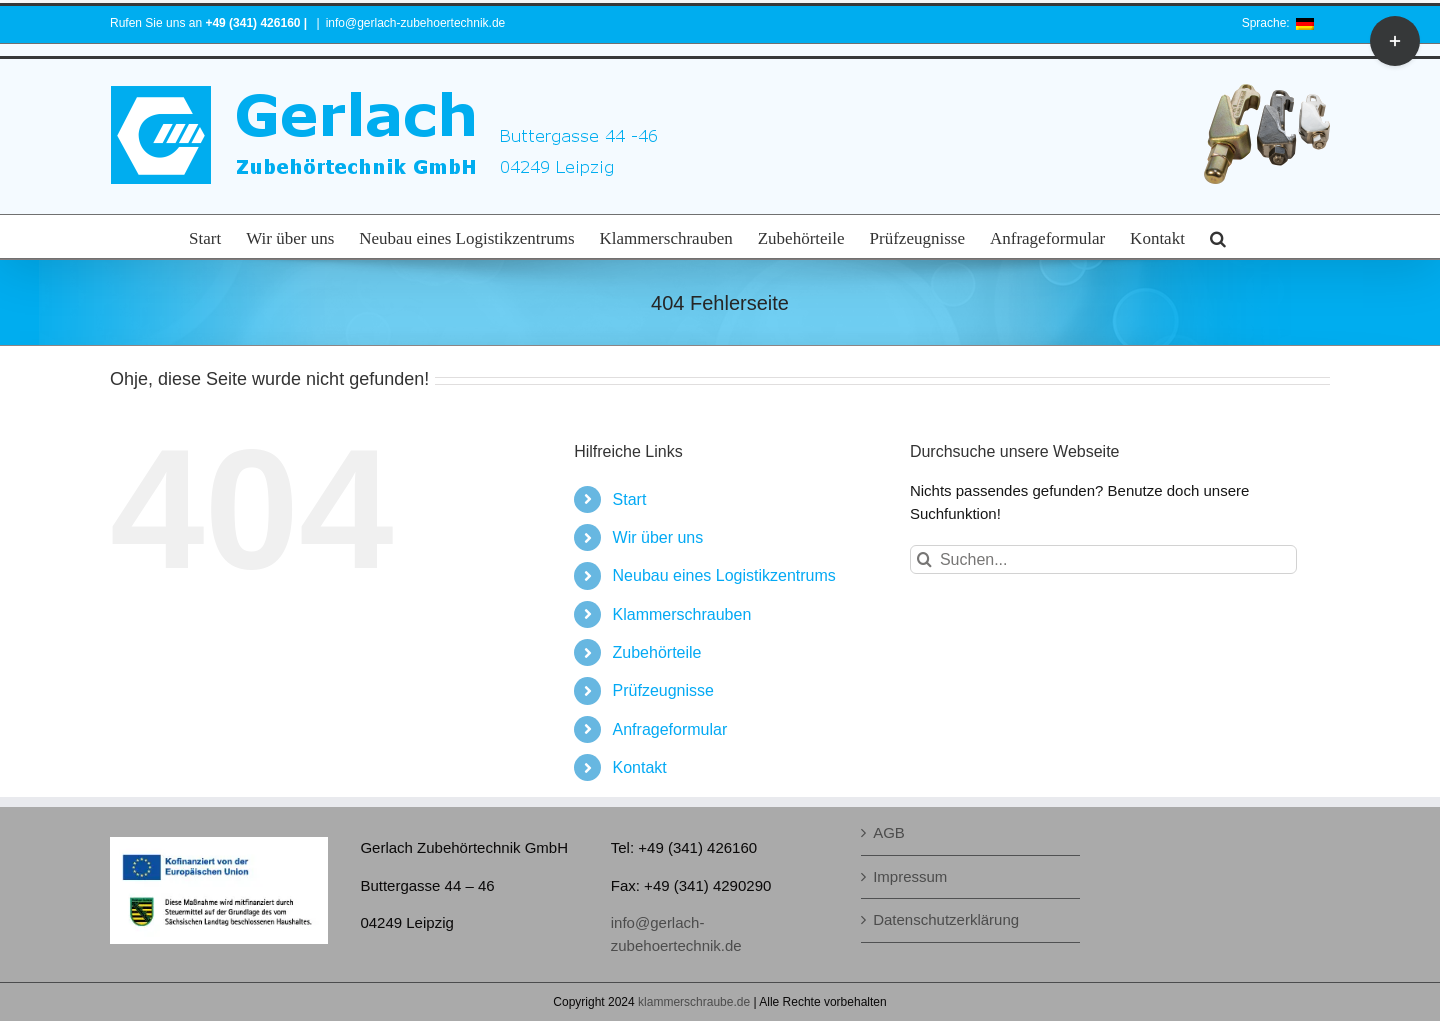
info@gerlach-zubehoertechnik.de (416, 23)
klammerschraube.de (694, 1002)
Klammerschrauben (682, 614)
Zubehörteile (657, 652)
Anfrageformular (670, 729)
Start (630, 499)
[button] (1218, 236)
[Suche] (924, 559)
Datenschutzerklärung (946, 919)
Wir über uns (658, 537)
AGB (889, 832)
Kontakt (640, 767)
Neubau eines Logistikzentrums (724, 575)
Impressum (910, 876)
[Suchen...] (1103, 559)
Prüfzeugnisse (663, 690)
